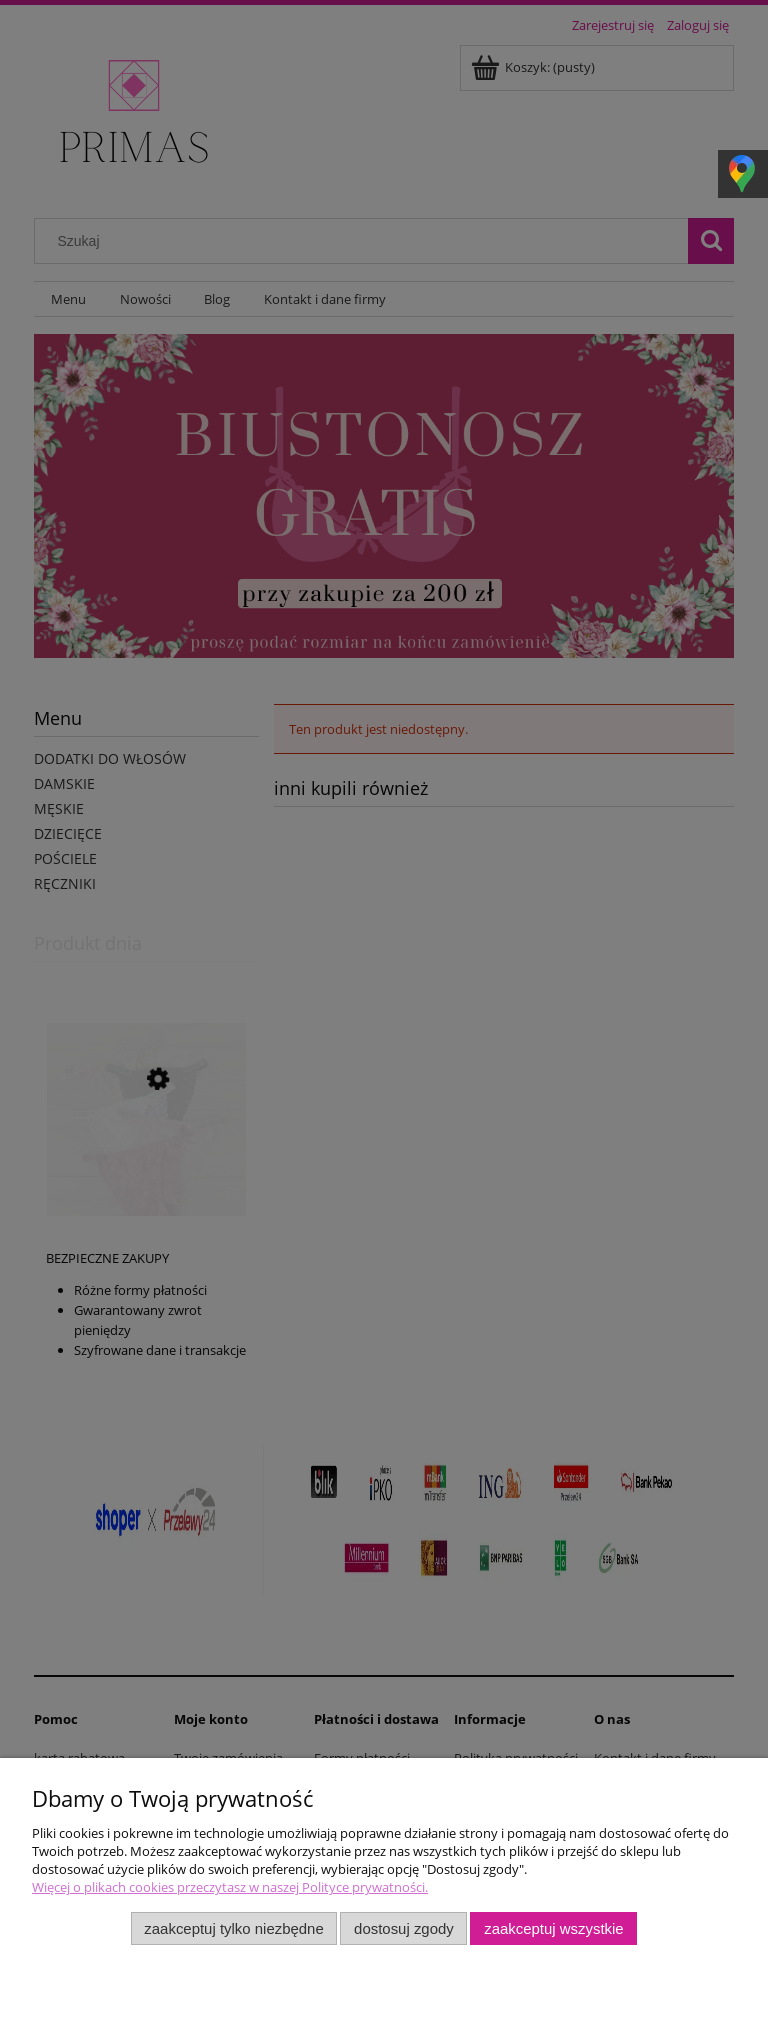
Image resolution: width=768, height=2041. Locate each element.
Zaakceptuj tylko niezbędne (233, 1928)
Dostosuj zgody (404, 1928)
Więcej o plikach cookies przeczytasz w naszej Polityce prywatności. (230, 1887)
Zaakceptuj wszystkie (553, 1928)
